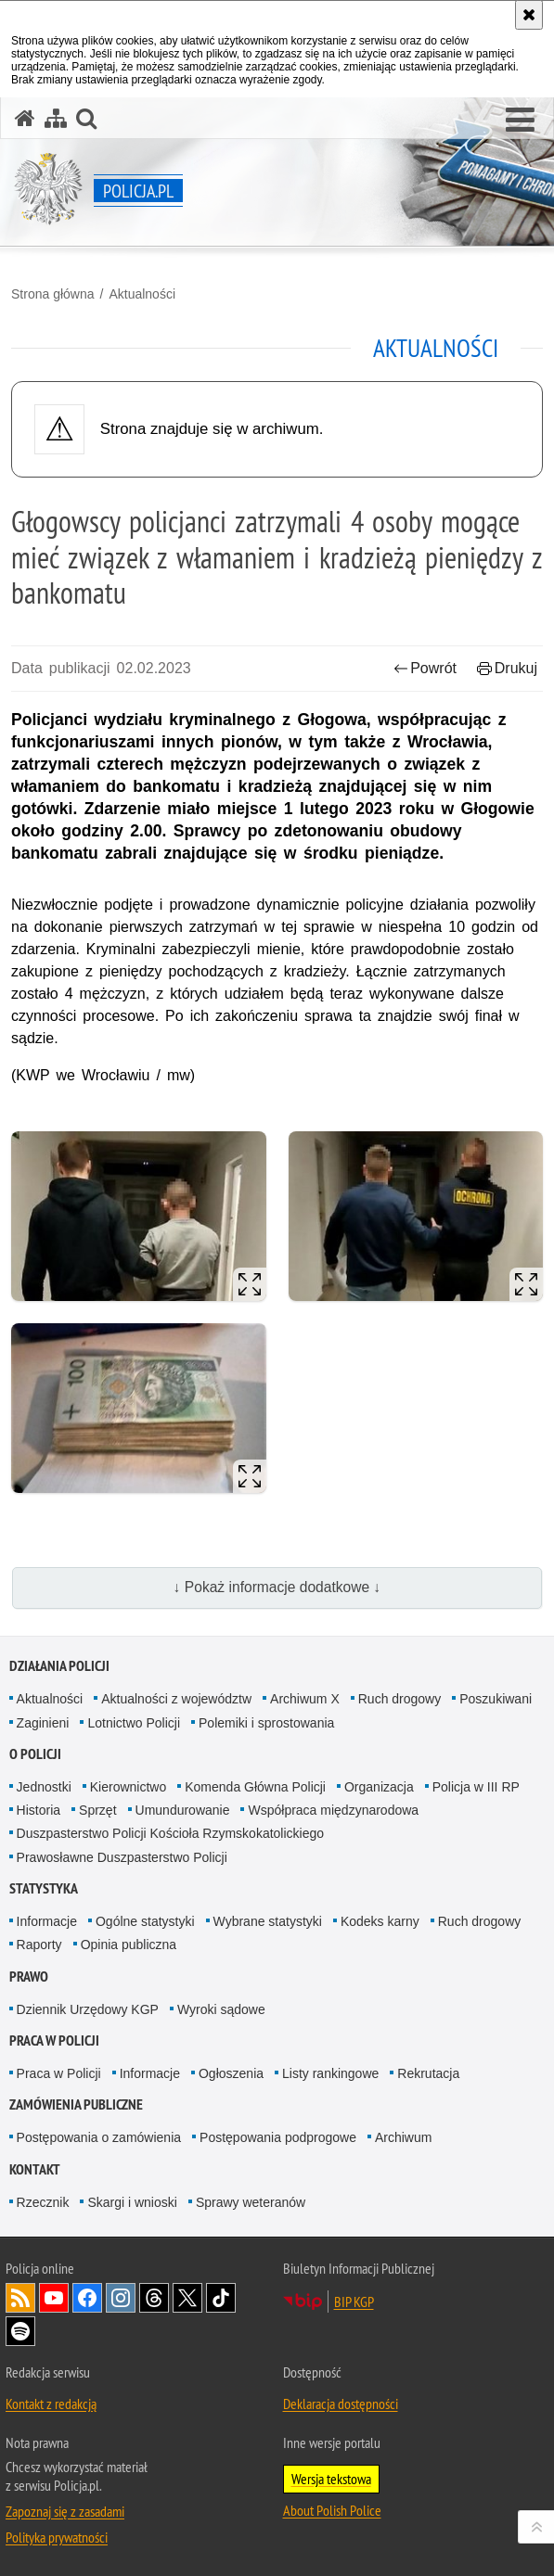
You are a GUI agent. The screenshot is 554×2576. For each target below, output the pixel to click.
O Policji (35, 1754)
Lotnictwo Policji (133, 1722)
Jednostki (44, 1786)
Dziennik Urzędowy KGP (88, 2009)
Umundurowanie (182, 1810)
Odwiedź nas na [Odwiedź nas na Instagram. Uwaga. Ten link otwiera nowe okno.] (120, 2298)
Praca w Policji (54, 2040)
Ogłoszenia (231, 2073)
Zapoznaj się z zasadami (65, 2511)
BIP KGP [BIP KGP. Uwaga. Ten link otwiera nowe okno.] (354, 2301)
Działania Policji (59, 1666)
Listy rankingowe (330, 2073)
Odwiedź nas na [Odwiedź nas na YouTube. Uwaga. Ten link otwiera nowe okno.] (54, 2298)
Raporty (39, 1944)
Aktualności (142, 294)
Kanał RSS (20, 2298)
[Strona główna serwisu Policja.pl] (25, 118)
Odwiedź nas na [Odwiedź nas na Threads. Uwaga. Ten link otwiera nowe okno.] (154, 2298)
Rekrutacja (428, 2073)
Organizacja (379, 1786)
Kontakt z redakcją (51, 2403)
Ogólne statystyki (145, 1921)
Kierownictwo (128, 1786)
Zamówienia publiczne (76, 2104)
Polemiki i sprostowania (266, 1722)
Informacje (47, 1921)
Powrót (425, 668)
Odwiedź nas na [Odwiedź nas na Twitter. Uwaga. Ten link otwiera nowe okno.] (187, 2298)
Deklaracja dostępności (340, 2403)
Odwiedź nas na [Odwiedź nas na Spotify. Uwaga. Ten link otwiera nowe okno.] (20, 2331)
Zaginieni (43, 1722)
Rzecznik (43, 2202)
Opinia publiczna (129, 1944)
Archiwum (403, 2137)
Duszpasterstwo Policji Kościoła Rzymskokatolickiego (170, 1833)
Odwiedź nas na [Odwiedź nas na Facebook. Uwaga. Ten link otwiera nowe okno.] (87, 2298)
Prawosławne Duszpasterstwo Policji (122, 1857)
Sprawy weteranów (250, 2202)
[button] (520, 120)
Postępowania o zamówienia (99, 2137)
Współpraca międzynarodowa (333, 1810)
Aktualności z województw (176, 1698)
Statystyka (43, 1888)
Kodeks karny (380, 1921)
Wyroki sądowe (221, 2009)
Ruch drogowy (400, 1698)
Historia (38, 1810)
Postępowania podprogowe (278, 2137)
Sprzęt (97, 1810)
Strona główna (53, 294)
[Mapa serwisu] (56, 118)
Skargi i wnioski (131, 2202)
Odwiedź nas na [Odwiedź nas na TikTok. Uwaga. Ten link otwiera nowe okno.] (221, 2298)
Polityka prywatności (57, 2537)
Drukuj (507, 668)
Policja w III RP (476, 1786)
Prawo (28, 1976)
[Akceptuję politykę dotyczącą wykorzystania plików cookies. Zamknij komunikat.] (529, 15)
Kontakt (34, 2169)
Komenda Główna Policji (255, 1786)
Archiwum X (305, 1698)
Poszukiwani (495, 1698)
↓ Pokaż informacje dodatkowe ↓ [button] (277, 1587)
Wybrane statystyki (267, 1921)
